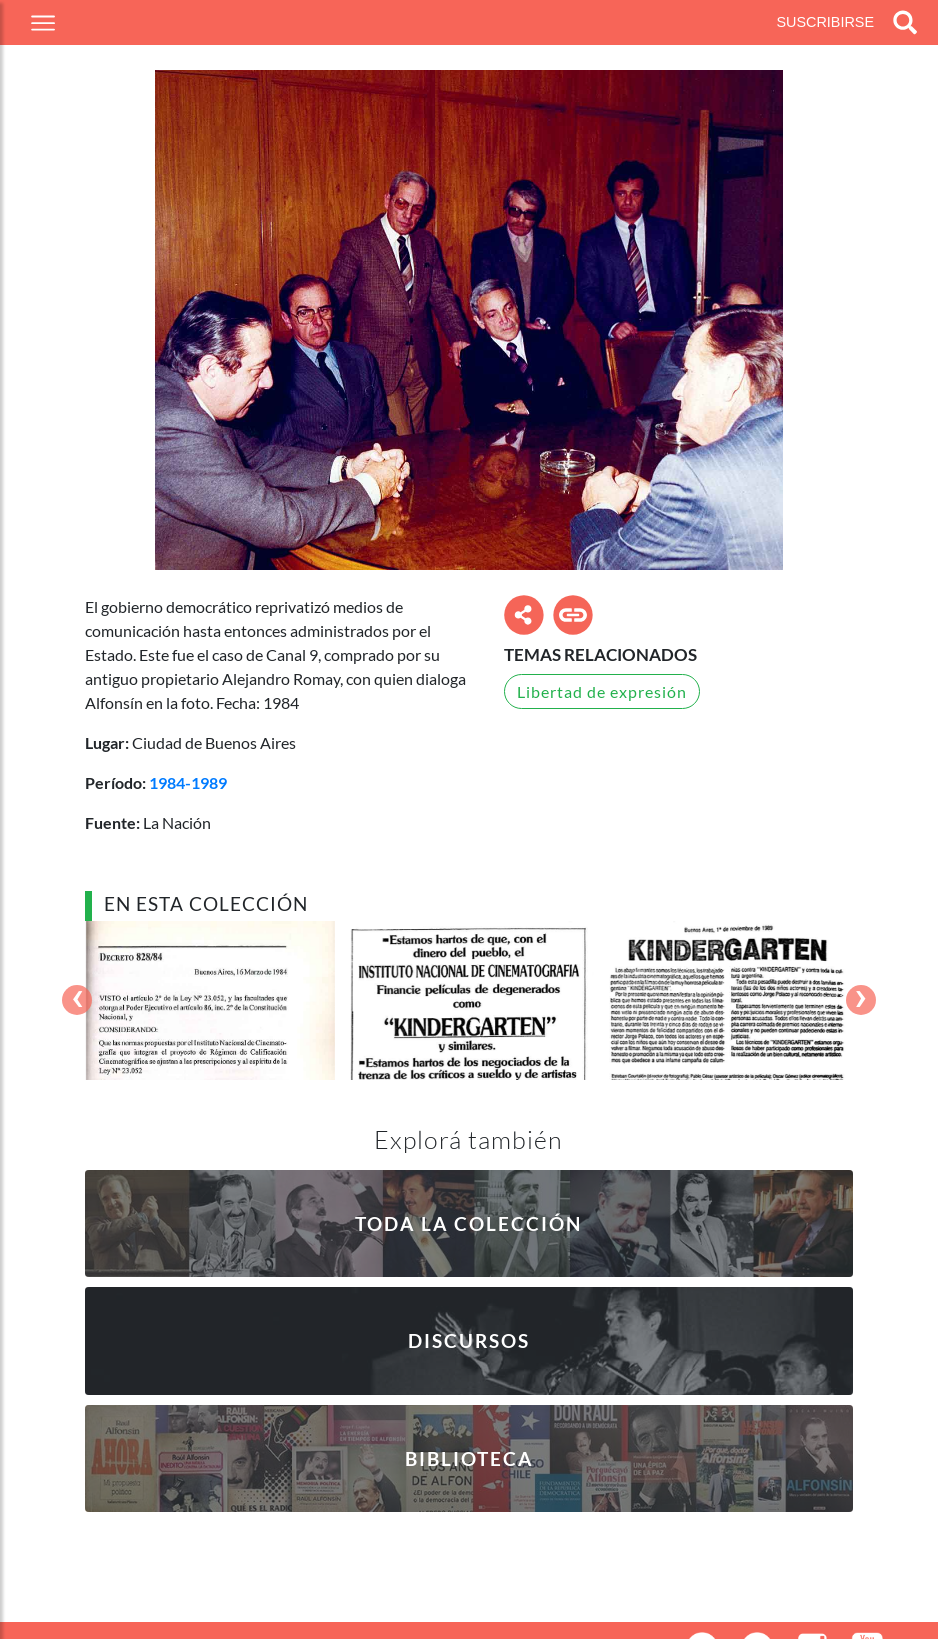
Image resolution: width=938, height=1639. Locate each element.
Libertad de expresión (602, 691)
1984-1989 (188, 782)
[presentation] (77, 1001)
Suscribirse (825, 22)
